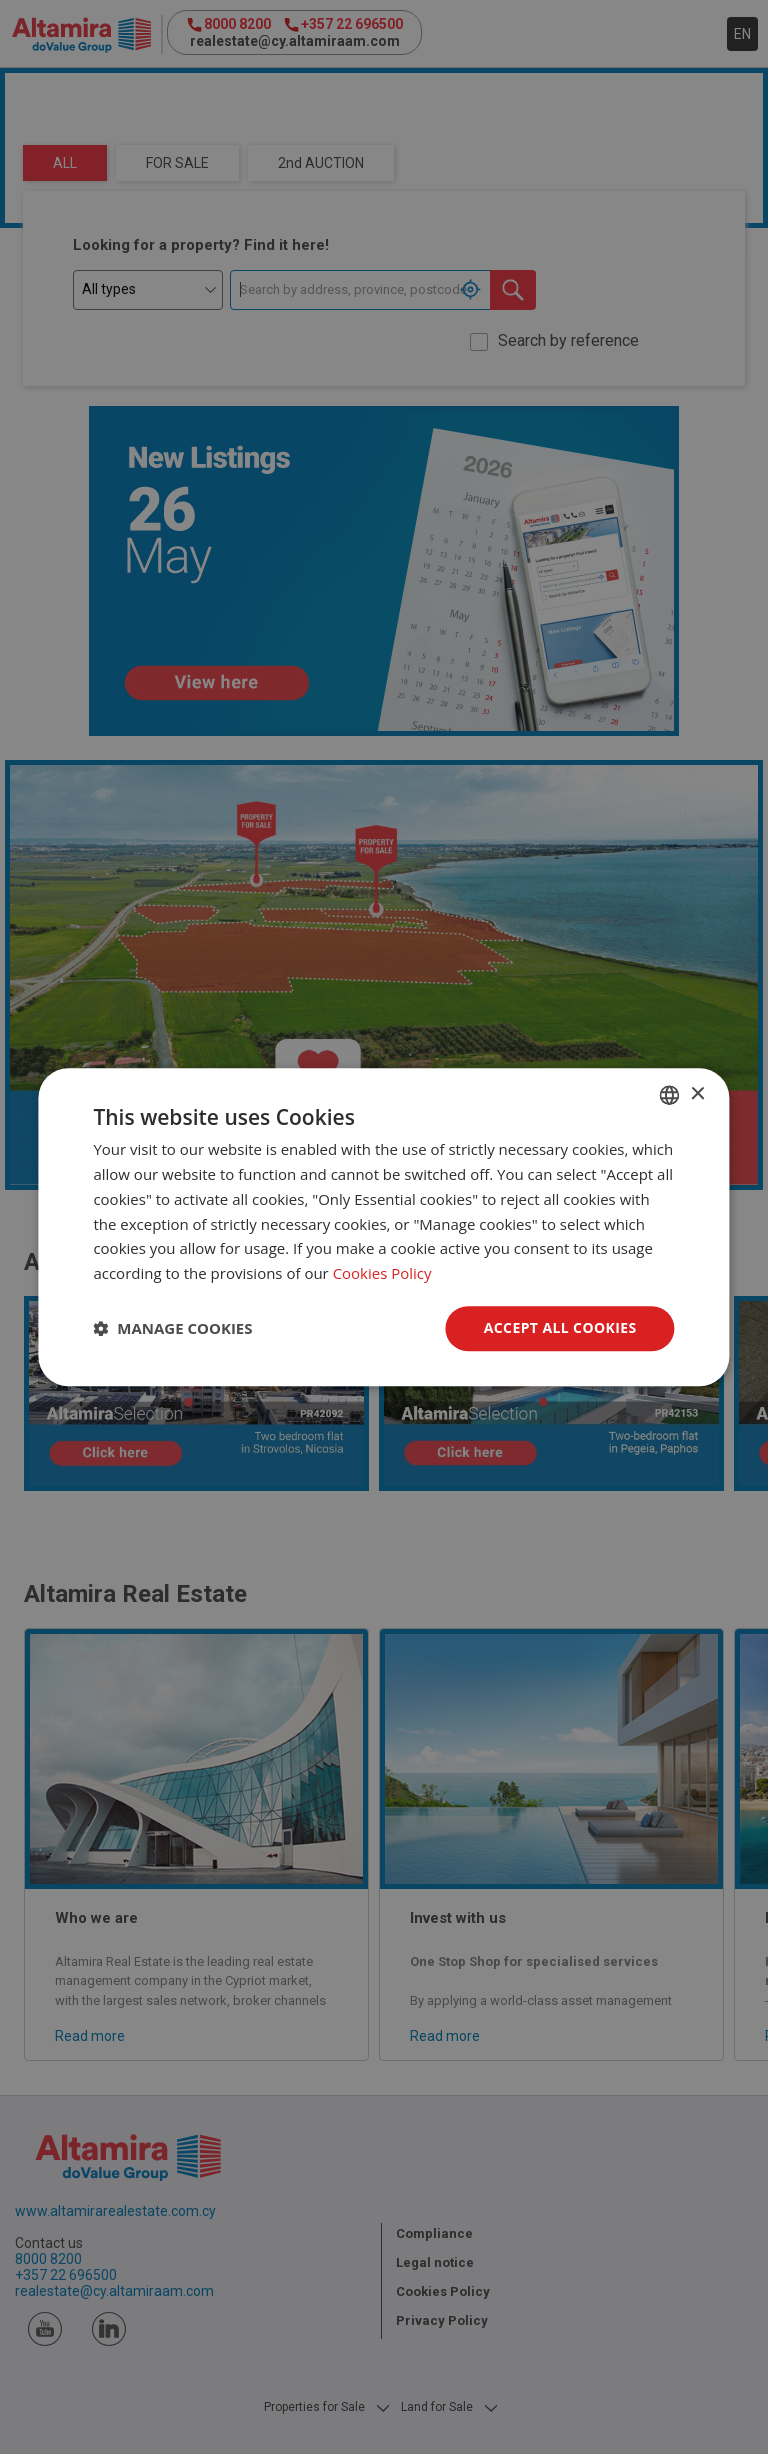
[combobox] (670, 1095)
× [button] (697, 1094)
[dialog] (383, 1227)
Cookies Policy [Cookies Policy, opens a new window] (382, 1273)
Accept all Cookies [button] (560, 1327)
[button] (172, 1328)
